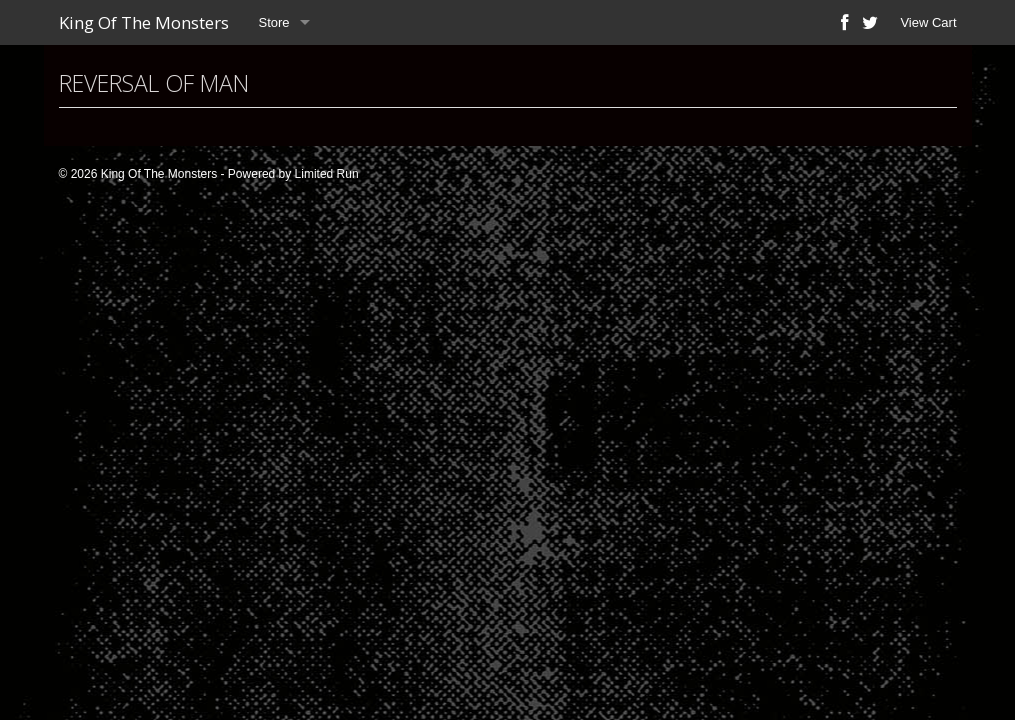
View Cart (928, 22)
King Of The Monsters (144, 22)
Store (274, 22)
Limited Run (327, 174)
